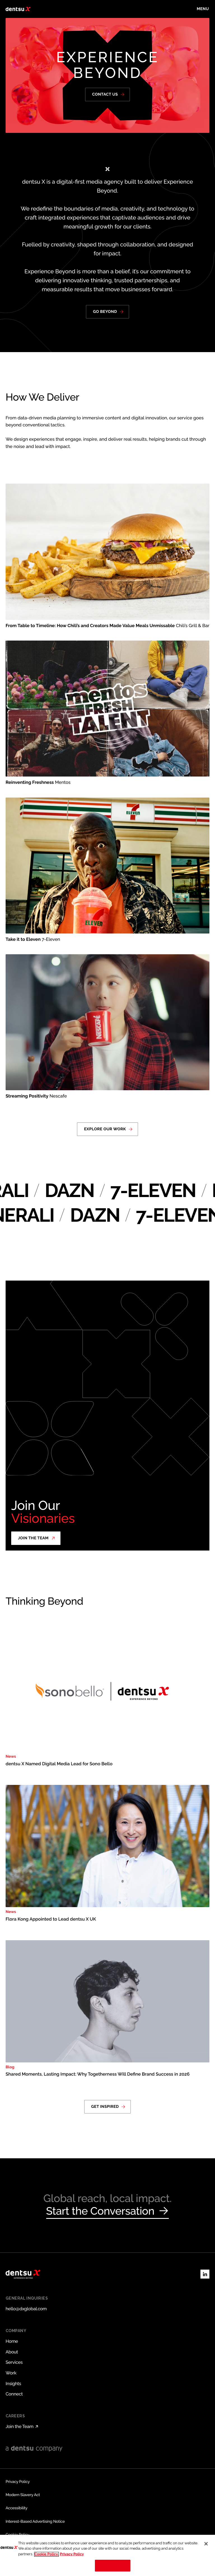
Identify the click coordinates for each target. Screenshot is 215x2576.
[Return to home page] (18, 9)
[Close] (206, 2544)
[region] (107, 2555)
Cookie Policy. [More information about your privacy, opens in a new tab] (46, 2554)
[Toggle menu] (203, 9)
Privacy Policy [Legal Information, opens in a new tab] (72, 2554)
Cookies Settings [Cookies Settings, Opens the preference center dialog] (112, 2565)
